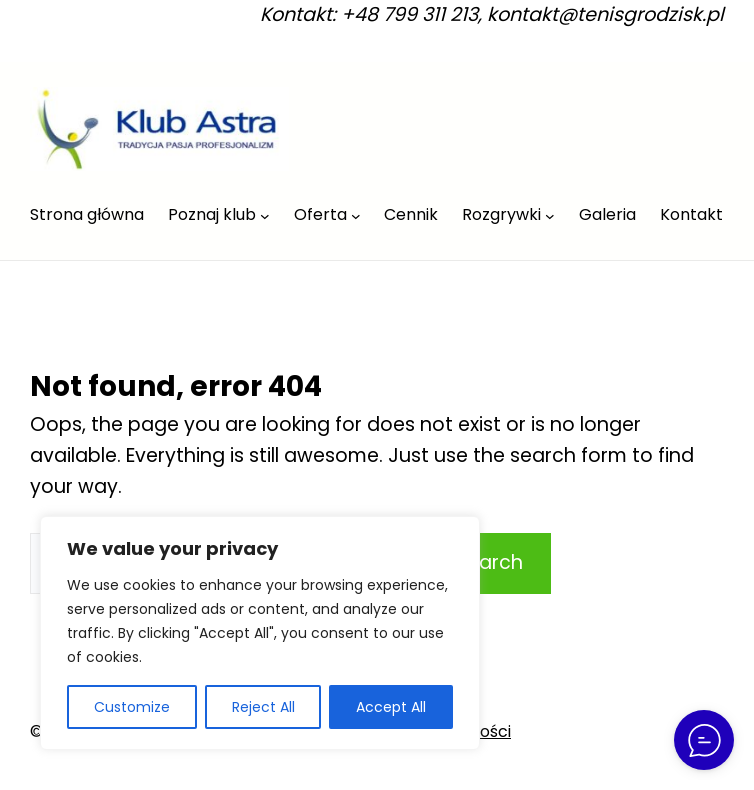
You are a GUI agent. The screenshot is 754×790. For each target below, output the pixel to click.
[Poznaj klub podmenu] (265, 216)
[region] (260, 633)
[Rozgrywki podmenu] (550, 216)
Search (489, 562)
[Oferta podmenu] (356, 216)
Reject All (263, 707)
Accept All (391, 707)
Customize (132, 707)
